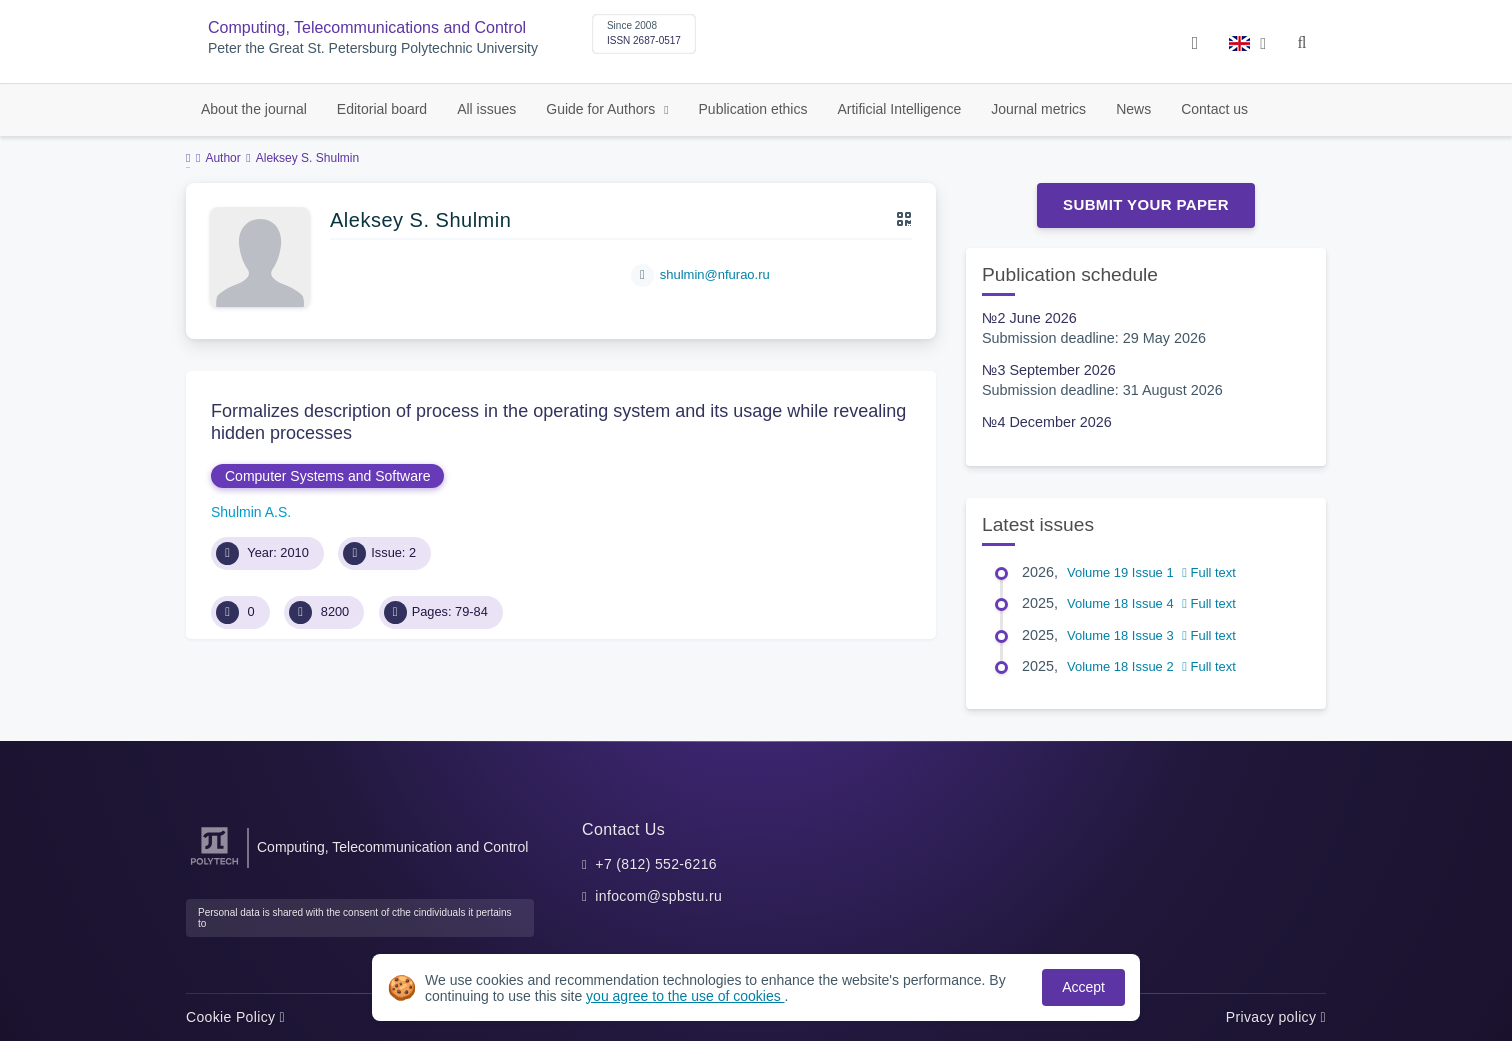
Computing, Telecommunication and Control (392, 847)
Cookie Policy (235, 1017)
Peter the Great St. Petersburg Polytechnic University (373, 48)
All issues (486, 109)
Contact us (1214, 109)
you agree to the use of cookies (685, 996)
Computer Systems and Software (327, 476)
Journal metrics (1038, 109)
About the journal (254, 109)
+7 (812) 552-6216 (656, 864)
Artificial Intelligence (899, 109)
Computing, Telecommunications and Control (367, 27)
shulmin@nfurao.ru (715, 274)
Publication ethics (753, 109)
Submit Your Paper (1146, 204)
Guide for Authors (602, 109)
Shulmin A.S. (251, 512)
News (1133, 109)
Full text (1209, 572)
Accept (1083, 987)
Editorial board (382, 109)
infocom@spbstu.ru (658, 896)
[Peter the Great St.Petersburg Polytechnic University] (214, 865)
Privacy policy (1276, 1017)
